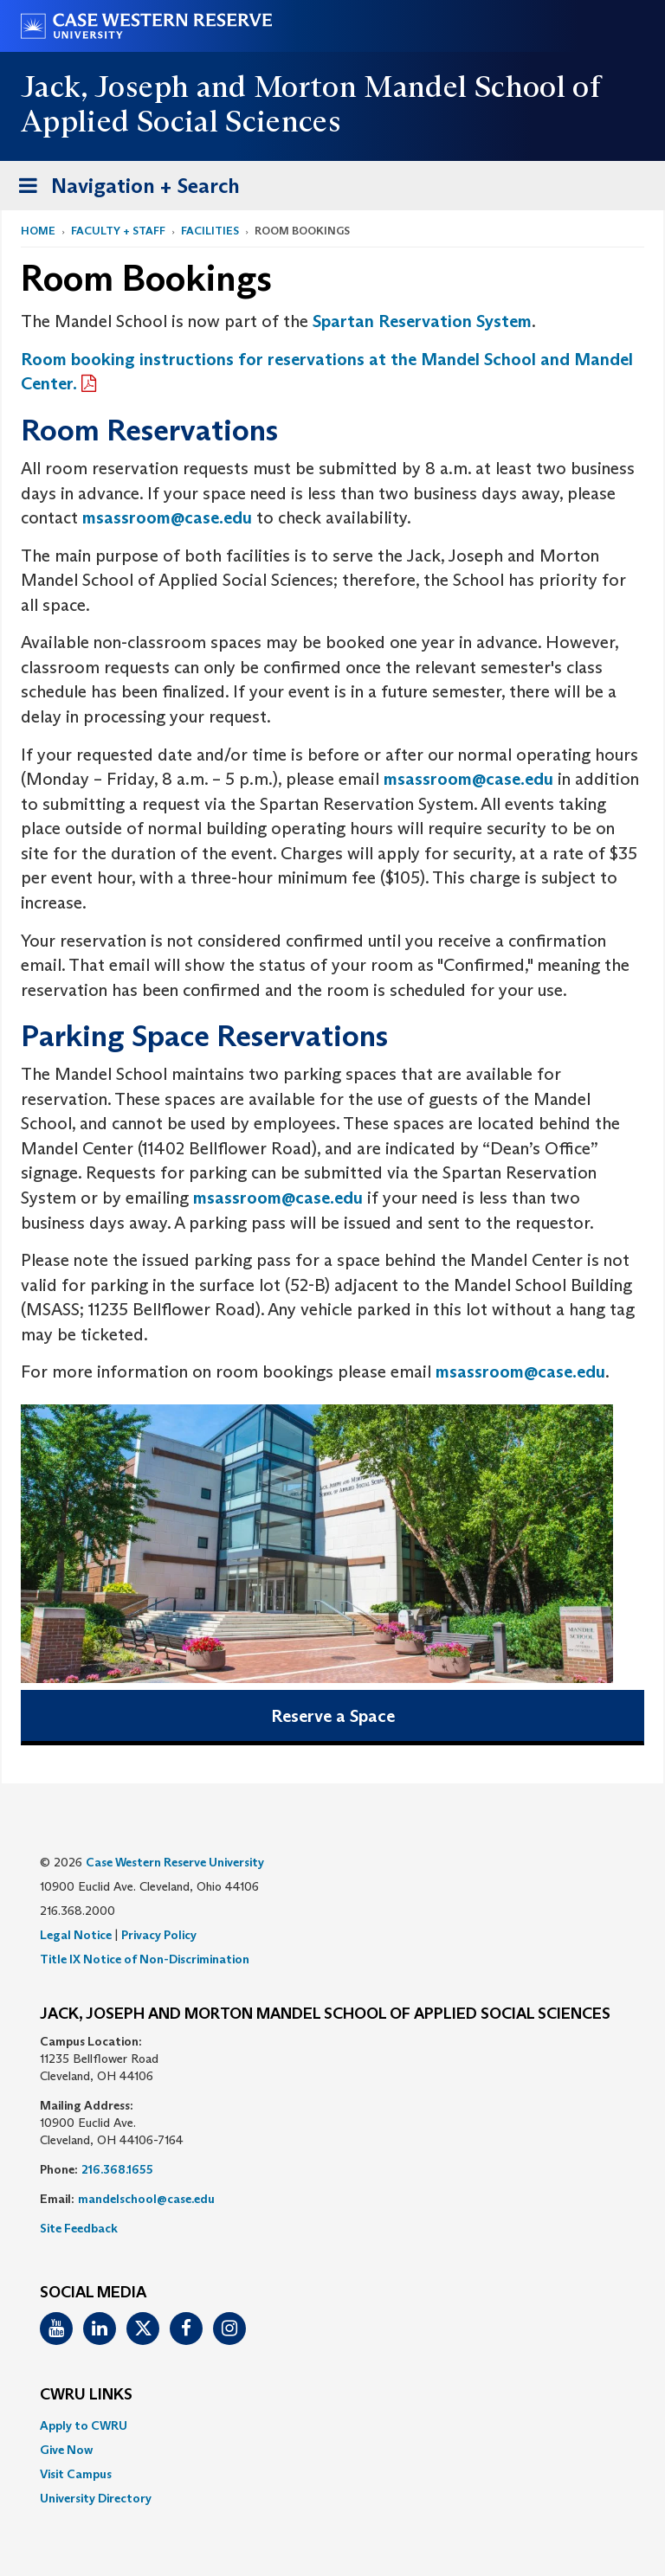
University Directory (96, 2498)
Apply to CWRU (83, 2425)
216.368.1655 (117, 2169)
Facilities (210, 230)
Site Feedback (79, 2228)
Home (38, 230)
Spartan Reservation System (422, 321)
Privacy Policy (159, 1935)
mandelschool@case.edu (146, 2199)
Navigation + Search (124, 189)
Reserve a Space (333, 1716)
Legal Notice (76, 1935)
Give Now (66, 2449)
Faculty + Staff (118, 230)
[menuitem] (332, 2425)
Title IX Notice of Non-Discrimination (144, 1959)
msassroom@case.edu (167, 517)
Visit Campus (76, 2474)
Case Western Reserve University (175, 1862)
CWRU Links (86, 2395)
